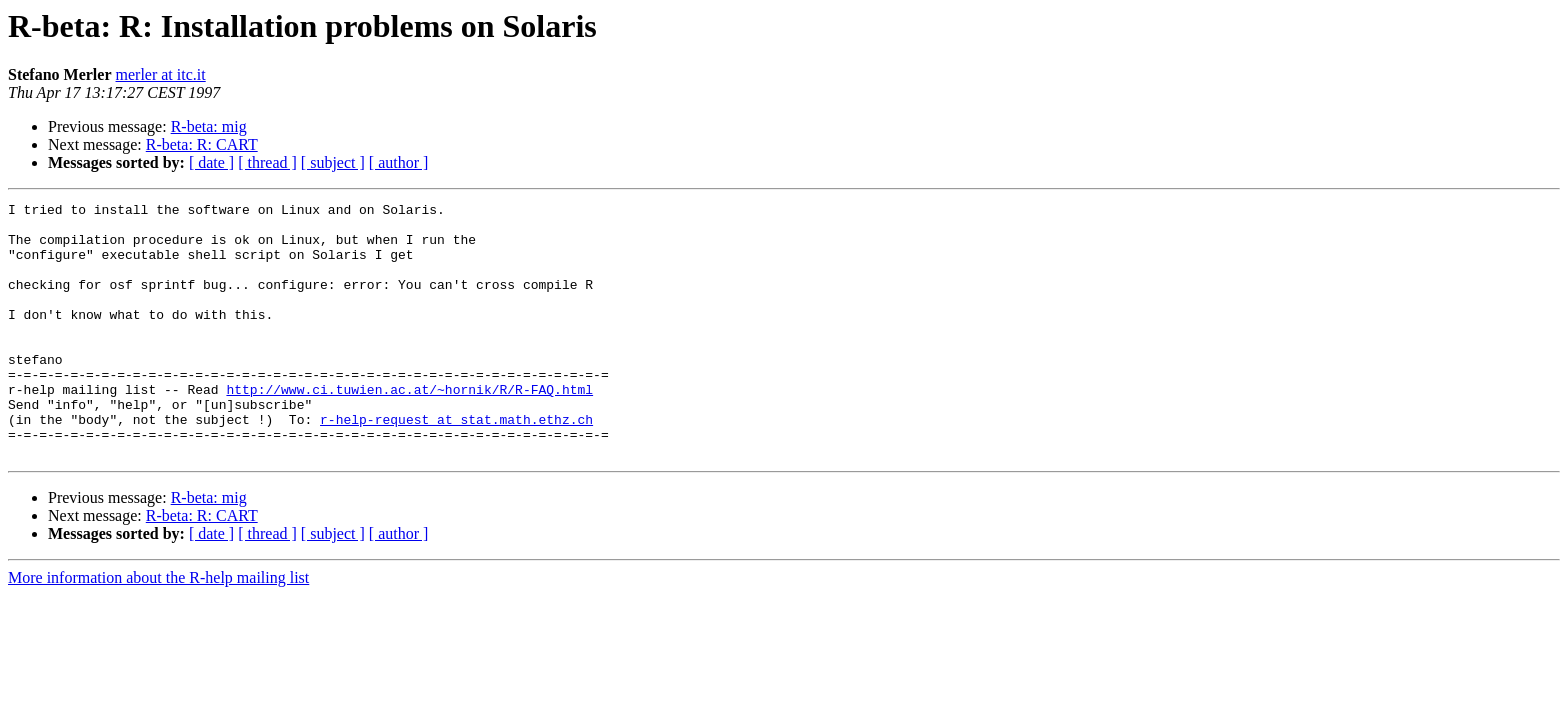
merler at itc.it (161, 74)
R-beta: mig (209, 126)
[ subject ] (333, 162)
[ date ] (211, 162)
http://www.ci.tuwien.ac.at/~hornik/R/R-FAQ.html (409, 428)
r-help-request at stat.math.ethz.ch (456, 464)
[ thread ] (267, 162)
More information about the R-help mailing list (158, 628)
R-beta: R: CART (202, 144)
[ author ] (399, 162)
